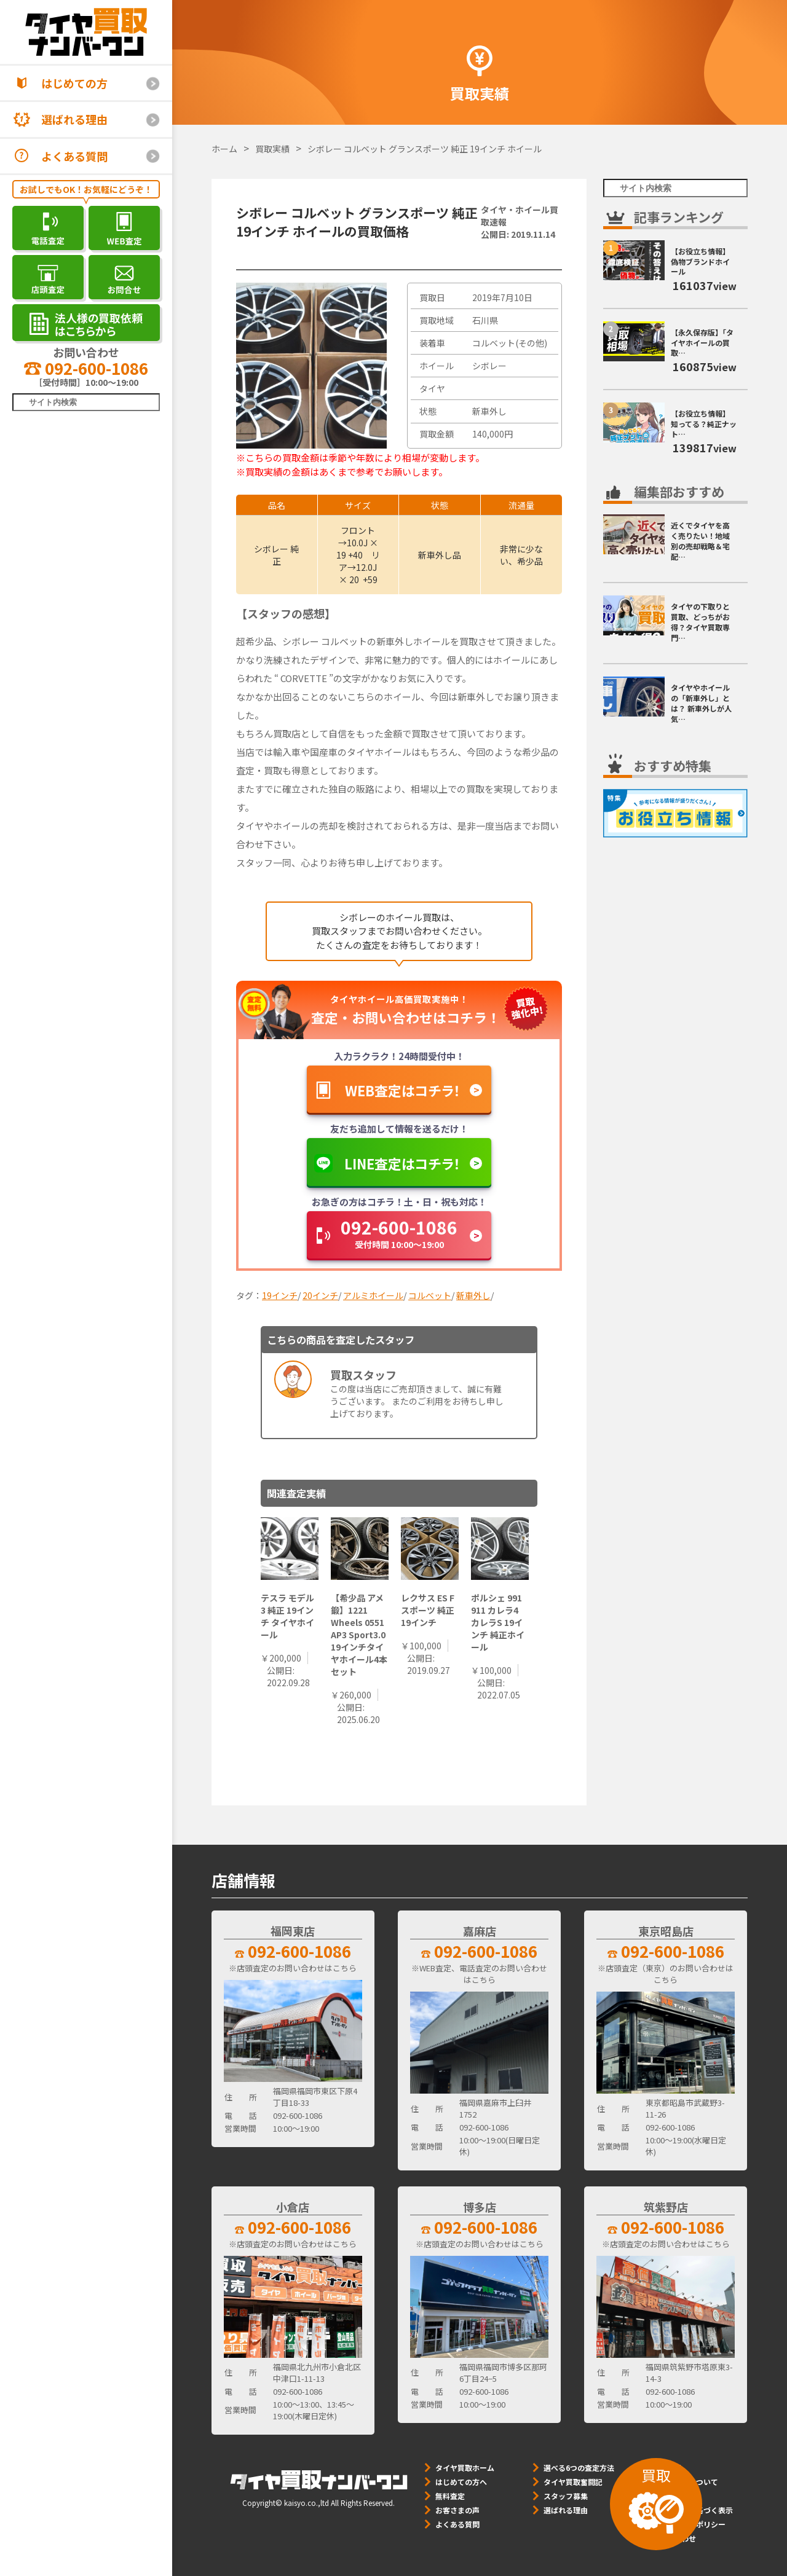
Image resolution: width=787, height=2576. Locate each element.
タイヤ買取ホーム (464, 2467)
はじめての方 (74, 83)
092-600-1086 (86, 367)
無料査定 (450, 2496)
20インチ (320, 1295)
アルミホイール (373, 1295)
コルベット (429, 1295)
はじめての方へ (461, 2481)
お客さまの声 (457, 2510)
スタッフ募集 (566, 2496)
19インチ (280, 1295)
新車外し (473, 1295)
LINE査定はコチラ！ (402, 1163)
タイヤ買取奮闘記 (573, 2481)
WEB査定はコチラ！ (403, 1090)
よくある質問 (74, 156)
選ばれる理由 (74, 119)
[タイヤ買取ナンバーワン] (86, 32)
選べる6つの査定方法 (579, 2467)
